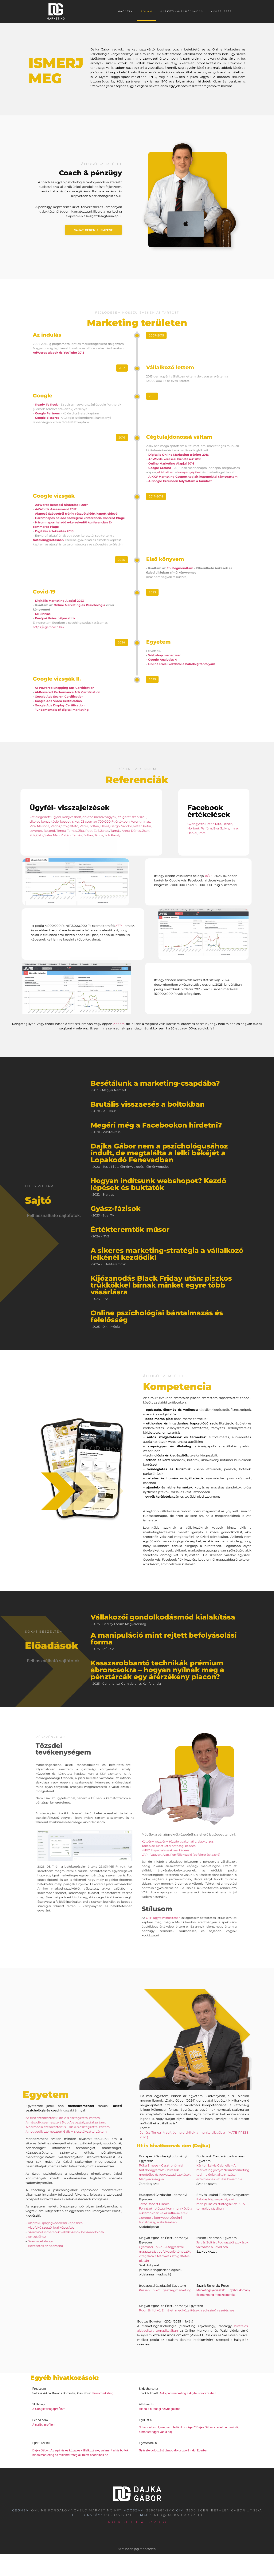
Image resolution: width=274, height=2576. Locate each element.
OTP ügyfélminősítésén (145, 1862)
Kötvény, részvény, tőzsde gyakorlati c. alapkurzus (150, 1838)
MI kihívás (107, 543)
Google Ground (144, 496)
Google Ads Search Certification (112, 569)
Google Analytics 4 (145, 557)
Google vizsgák (110, 506)
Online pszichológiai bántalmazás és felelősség (157, 1316)
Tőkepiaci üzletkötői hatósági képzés (147, 1840)
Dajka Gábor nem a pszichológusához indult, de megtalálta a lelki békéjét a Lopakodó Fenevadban (159, 1153)
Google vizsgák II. (111, 564)
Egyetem (144, 552)
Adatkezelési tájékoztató (137, 2522)
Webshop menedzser (146, 556)
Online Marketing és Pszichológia (119, 540)
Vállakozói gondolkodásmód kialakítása (163, 1617)
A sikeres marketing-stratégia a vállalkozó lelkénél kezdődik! (167, 1253)
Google (107, 474)
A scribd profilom (44, 2424)
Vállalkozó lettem (147, 465)
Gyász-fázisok (116, 1208)
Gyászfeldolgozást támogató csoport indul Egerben (173, 2450)
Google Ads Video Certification (112, 570)
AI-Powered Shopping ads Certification (114, 566)
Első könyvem (146, 526)
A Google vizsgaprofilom (48, 2409)
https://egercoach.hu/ (109, 547)
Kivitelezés (221, 11)
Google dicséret (108, 480)
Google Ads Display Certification (112, 572)
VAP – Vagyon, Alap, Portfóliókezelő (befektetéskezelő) (151, 1842)
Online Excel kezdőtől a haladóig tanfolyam (151, 559)
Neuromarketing (102, 2393)
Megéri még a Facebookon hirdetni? (156, 1125)
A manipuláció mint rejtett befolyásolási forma (164, 1638)
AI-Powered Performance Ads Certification (115, 568)
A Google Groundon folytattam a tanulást (151, 500)
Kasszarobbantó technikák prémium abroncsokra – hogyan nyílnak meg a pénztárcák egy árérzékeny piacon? (157, 1670)
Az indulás (108, 455)
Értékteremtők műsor (130, 1229)
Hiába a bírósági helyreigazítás (159, 2409)
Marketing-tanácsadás (181, 11)
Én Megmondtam (150, 528)
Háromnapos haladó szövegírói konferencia (115, 512)
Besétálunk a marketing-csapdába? (155, 1083)
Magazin (125, 11)
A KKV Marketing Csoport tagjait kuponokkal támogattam (155, 499)
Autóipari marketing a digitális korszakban (187, 2393)
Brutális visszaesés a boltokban (148, 1104)
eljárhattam (146, 498)
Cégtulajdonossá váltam (150, 487)
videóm (119, 1024)
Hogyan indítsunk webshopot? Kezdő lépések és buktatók (158, 1184)
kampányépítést (153, 498)
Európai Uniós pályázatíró (111, 544)
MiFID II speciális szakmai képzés (146, 1841)
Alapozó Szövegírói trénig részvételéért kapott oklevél (118, 511)
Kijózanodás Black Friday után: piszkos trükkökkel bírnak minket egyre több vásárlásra (161, 1285)
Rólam (146, 11)
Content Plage (129, 512)
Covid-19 (107, 536)
